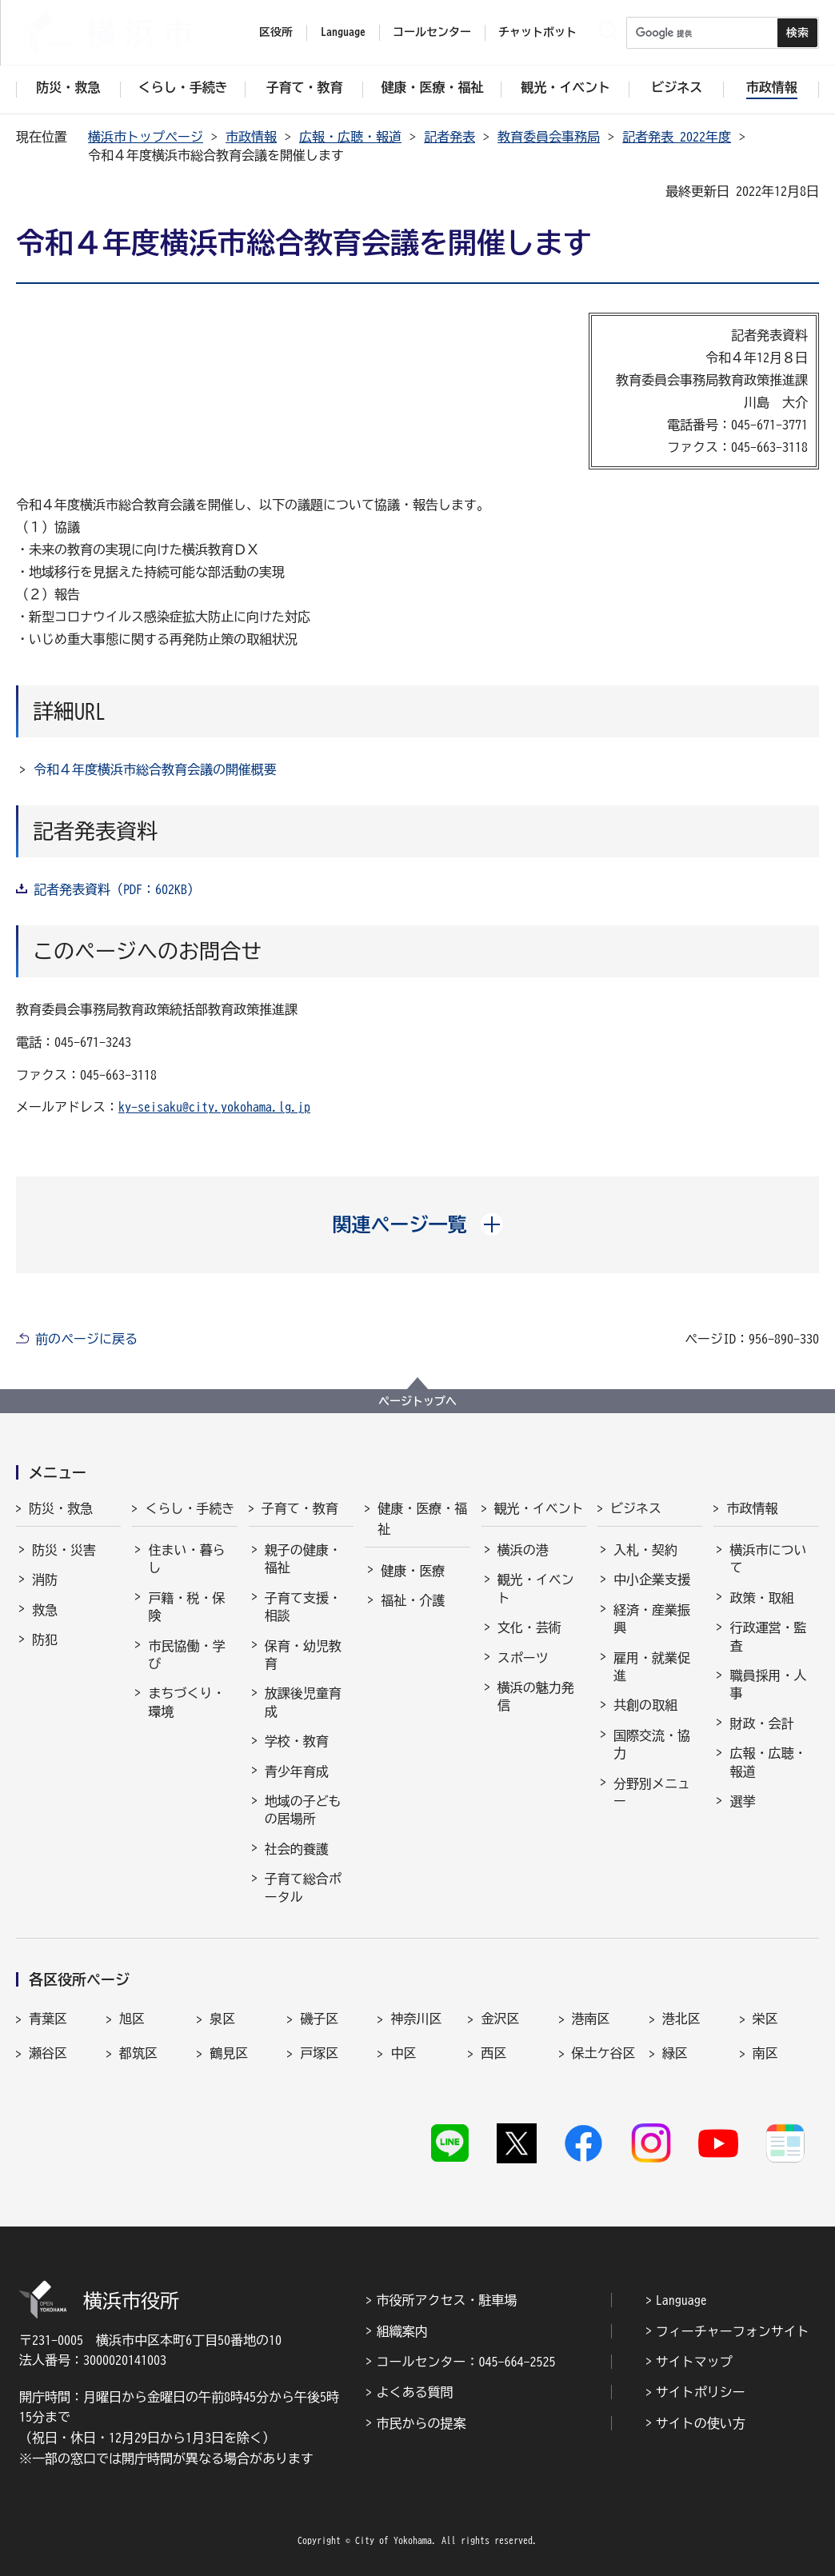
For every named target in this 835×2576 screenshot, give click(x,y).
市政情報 (251, 136)
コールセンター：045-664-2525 (465, 2361)
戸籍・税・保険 (186, 1607)
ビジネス (635, 1508)
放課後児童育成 (303, 1702)
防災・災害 (64, 1550)
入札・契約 (645, 1550)
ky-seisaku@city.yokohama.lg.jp (214, 1106)
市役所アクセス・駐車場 (446, 2300)
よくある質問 (414, 2392)
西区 (493, 2053)
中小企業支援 (651, 1579)
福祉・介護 (413, 1600)
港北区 (681, 2018)
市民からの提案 (420, 2423)
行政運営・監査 (767, 1636)
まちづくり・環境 (186, 1702)
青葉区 (48, 2018)
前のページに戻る (86, 1338)
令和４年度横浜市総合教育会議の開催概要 (155, 769)
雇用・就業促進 (651, 1666)
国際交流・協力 (651, 1744)
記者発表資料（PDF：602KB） (117, 889)
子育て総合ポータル (303, 1887)
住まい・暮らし (186, 1559)
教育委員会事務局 (548, 136)
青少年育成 (297, 1771)
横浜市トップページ (145, 136)
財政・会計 (761, 1723)
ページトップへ (417, 1401)
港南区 (591, 2018)
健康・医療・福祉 (422, 1519)
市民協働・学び (186, 1654)
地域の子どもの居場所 (303, 1810)
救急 (45, 1610)
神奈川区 (415, 2018)
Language (681, 2300)
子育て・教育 (300, 1508)
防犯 (45, 1639)
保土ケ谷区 (604, 2053)
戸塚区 (319, 2053)
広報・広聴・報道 (350, 136)
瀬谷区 (48, 2053)
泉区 (222, 2018)
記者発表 (449, 136)
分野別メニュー (651, 1792)
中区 (403, 2053)
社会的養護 (297, 1849)
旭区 (132, 2018)
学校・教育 (297, 1741)
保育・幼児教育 (303, 1654)
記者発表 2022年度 (676, 136)
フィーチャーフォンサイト (732, 2331)
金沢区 (500, 2018)
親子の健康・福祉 (303, 1559)
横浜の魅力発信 (535, 1696)
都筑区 (138, 2053)
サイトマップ (694, 2361)
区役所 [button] (276, 32)
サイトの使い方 (700, 2423)
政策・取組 (761, 1598)
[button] (418, 1224)
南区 (765, 2053)
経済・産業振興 (651, 1619)
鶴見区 (229, 2053)
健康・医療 (413, 1570)
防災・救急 (61, 1508)
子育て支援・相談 (303, 1607)
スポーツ (523, 1657)
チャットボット (537, 32)
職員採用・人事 (767, 1684)
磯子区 (319, 2018)
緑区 (675, 2053)
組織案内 (401, 2331)
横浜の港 (523, 1550)
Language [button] (343, 32)
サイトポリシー (700, 2392)
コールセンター (432, 32)
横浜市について (767, 1559)
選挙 (742, 1801)
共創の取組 (645, 1705)
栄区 (765, 2018)
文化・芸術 (529, 1627)
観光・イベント (539, 1508)
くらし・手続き (189, 1508)
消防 (45, 1579)
